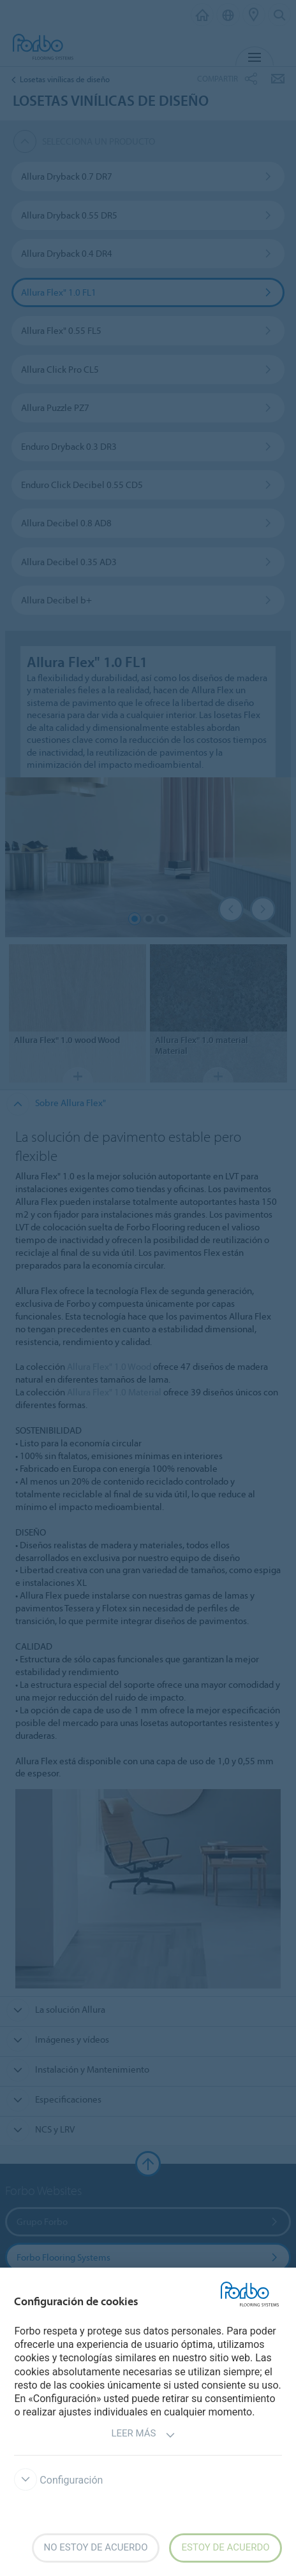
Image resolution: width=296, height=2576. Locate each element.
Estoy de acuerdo (225, 2547)
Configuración (58, 2480)
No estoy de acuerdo (96, 2547)
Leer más (143, 2435)
